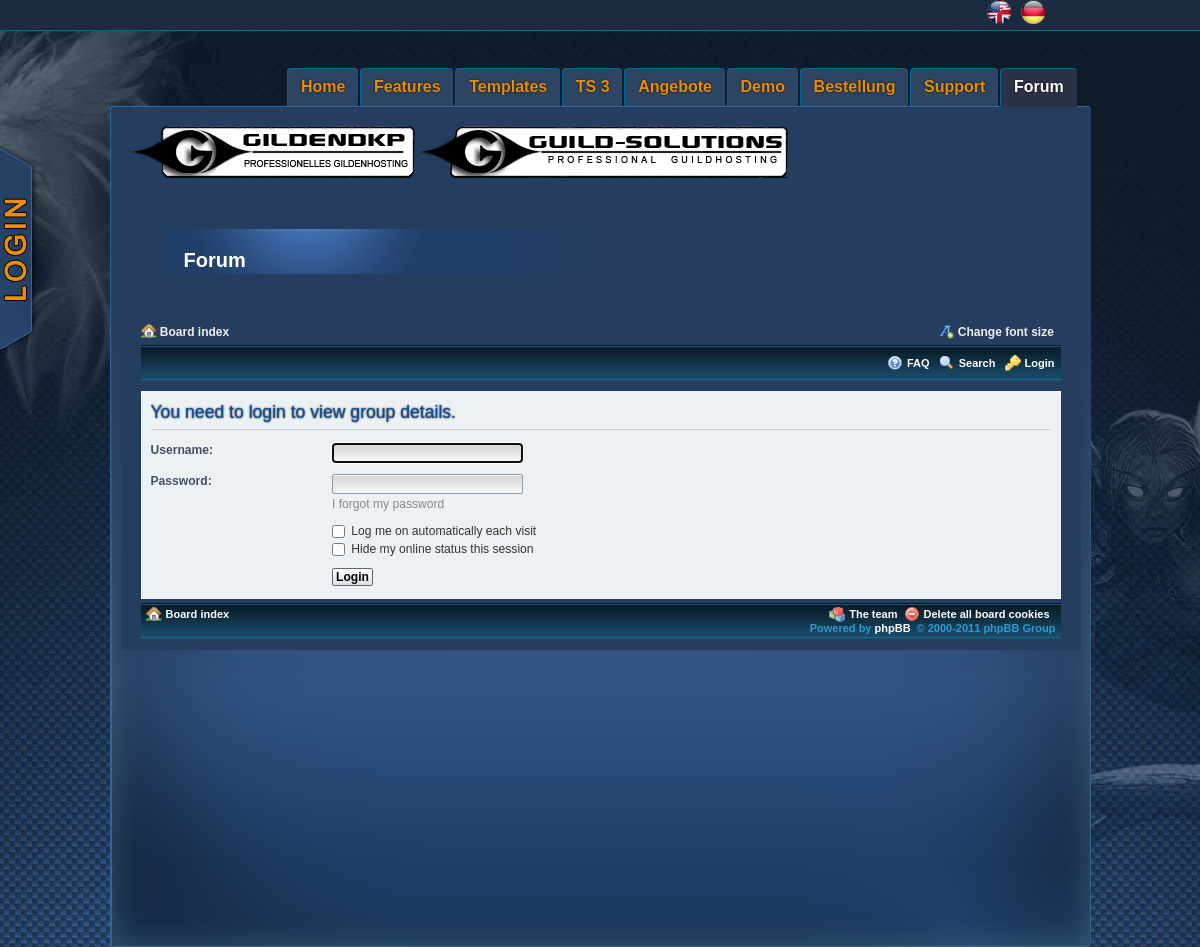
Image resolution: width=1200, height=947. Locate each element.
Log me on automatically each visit (434, 531)
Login (1040, 363)
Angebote (675, 86)
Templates (508, 86)
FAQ (918, 363)
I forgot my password (388, 504)
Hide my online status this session (433, 549)
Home (323, 86)
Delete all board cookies (987, 614)
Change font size (1006, 332)
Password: (181, 481)
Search (977, 363)
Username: (182, 450)
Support (954, 86)
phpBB (893, 628)
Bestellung (855, 86)
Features (407, 86)
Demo (763, 86)
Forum (1039, 86)
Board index (194, 332)
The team (873, 614)
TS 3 (593, 86)
